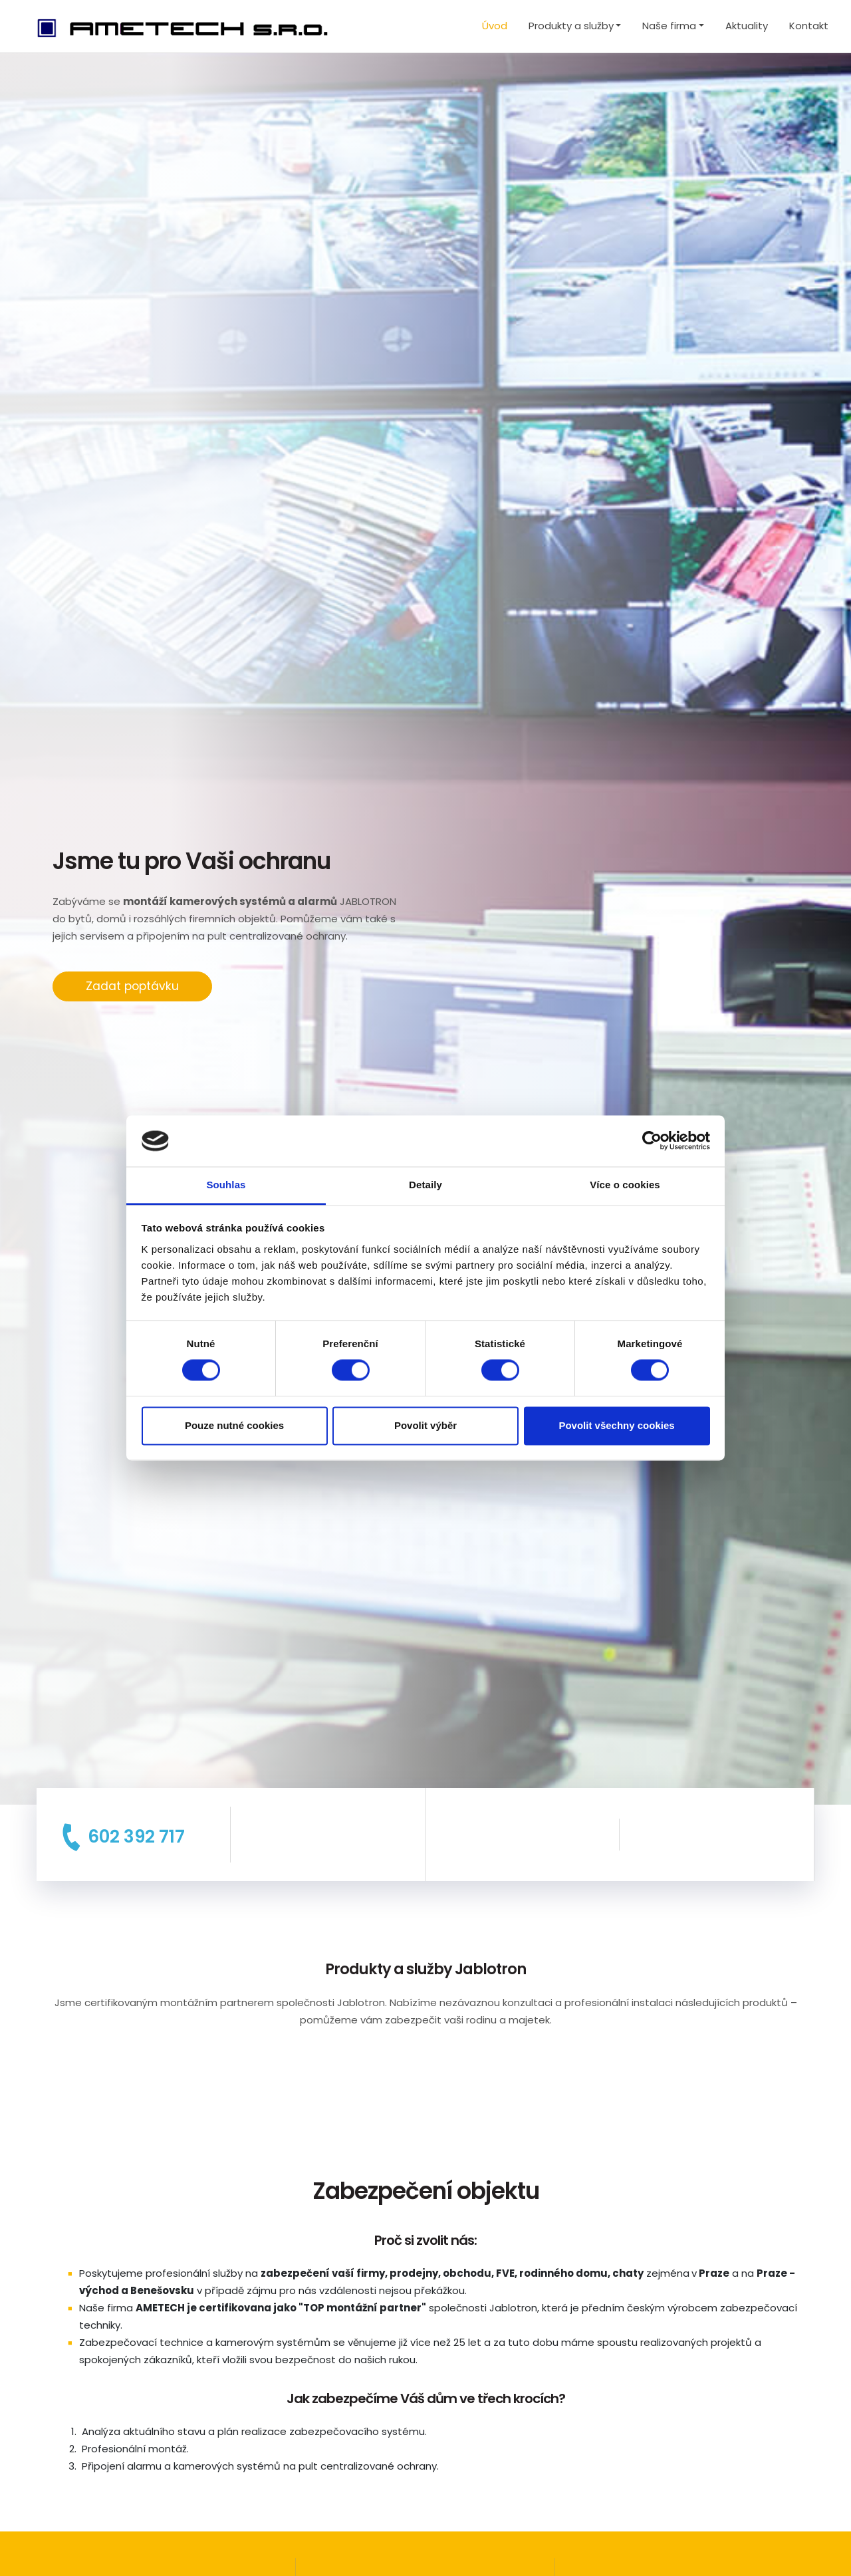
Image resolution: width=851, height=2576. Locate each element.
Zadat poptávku (132, 986)
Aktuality (746, 26)
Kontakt (808, 26)
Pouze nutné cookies (234, 1425)
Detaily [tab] (425, 1184)
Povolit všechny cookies (616, 1425)
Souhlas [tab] (225, 1184)
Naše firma (669, 26)
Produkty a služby (571, 26)
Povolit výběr (425, 1425)
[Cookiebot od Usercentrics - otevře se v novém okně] (652, 1141)
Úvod (494, 26)
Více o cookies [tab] (625, 1184)
